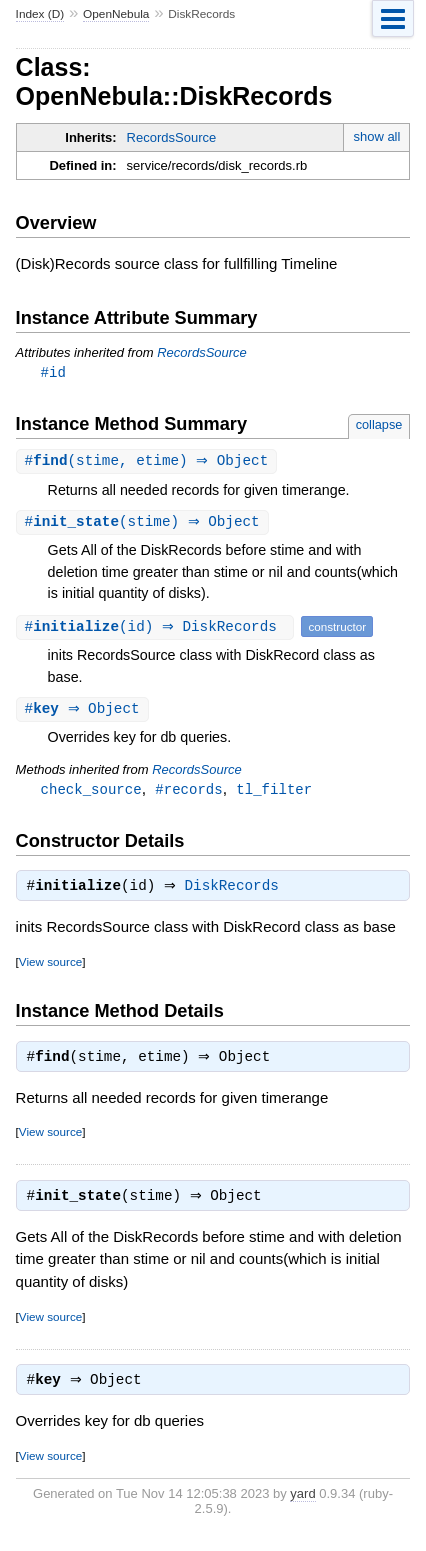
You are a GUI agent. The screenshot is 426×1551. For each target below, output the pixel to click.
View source (50, 968)
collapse (379, 425)
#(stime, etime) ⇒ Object (149, 462)
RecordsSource (172, 137)
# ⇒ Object (85, 712)
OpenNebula (116, 14)
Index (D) (40, 14)
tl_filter (274, 793)
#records (188, 793)
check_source (91, 793)
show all (376, 136)
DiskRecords (237, 893)
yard (302, 1506)
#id (53, 372)
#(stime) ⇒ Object (145, 524)
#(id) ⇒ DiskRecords (158, 629)
